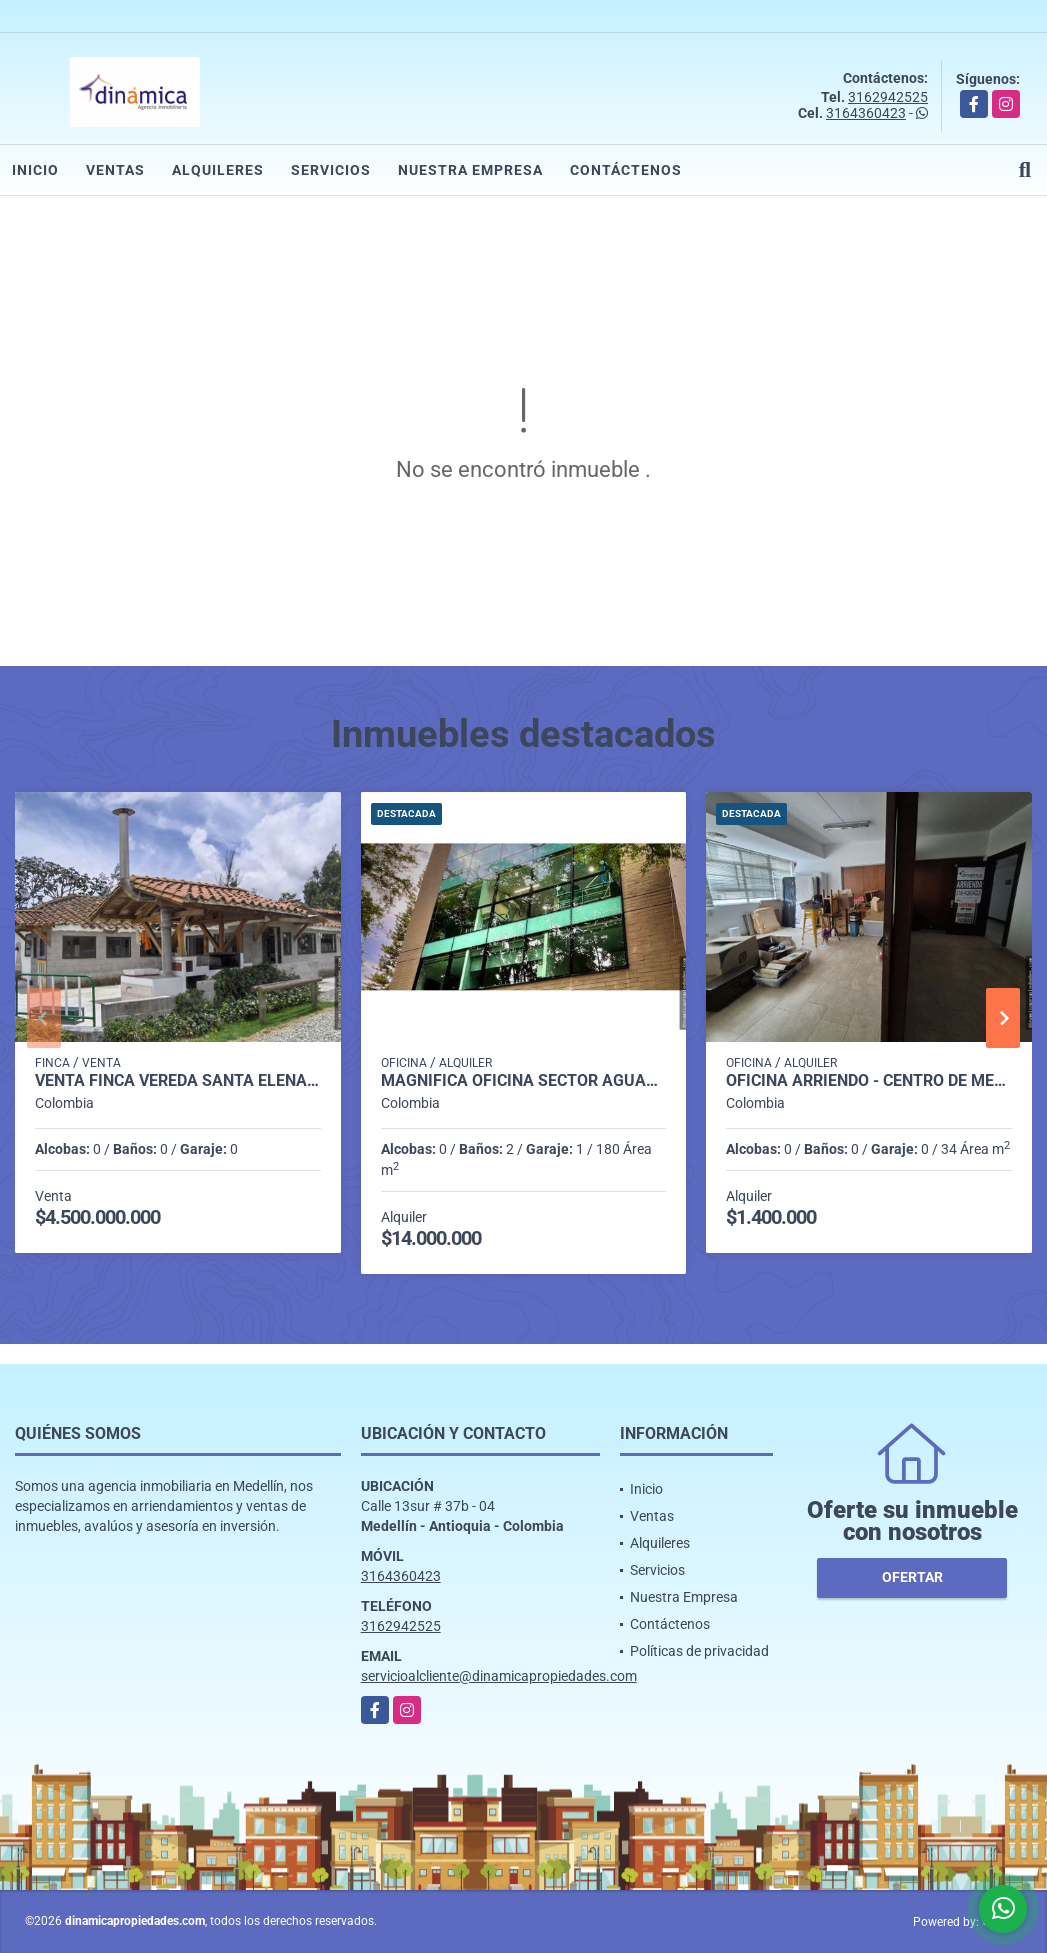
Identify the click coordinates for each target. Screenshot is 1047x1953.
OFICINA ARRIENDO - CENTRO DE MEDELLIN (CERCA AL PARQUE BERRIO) (869, 1081)
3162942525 (888, 97)
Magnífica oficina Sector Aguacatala (524, 1081)
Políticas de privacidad (699, 1651)
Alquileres (218, 170)
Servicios (331, 170)
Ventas (115, 170)
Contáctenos (626, 170)
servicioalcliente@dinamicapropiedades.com (499, 1676)
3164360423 (866, 113)
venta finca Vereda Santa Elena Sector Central (178, 1081)
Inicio (35, 170)
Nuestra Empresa (470, 170)
